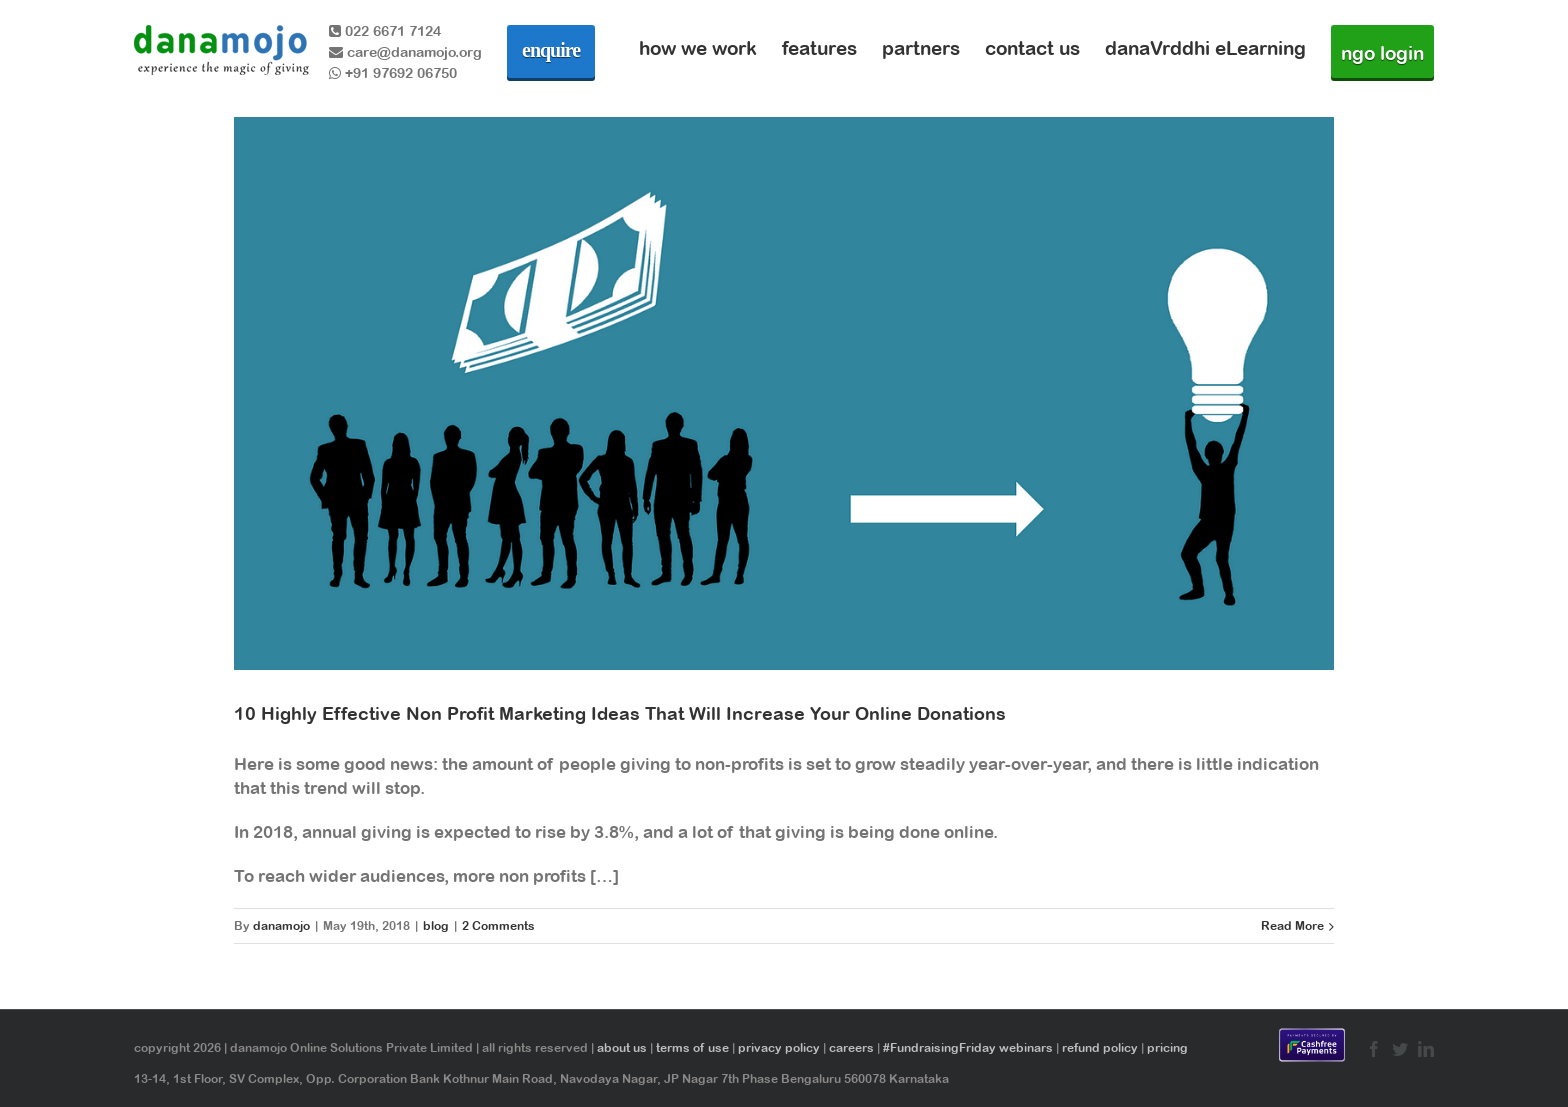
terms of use (692, 1048)
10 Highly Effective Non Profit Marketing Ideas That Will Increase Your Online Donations (620, 713)
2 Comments (498, 926)
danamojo (281, 926)
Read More (1292, 926)
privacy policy (779, 1048)
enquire (551, 50)
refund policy (1100, 1048)
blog (436, 926)
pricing (1167, 1048)
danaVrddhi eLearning (1205, 48)
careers (851, 1048)
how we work (698, 48)
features (819, 48)
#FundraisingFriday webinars (968, 1048)
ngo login (1382, 53)
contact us (1032, 48)
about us (622, 1048)
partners (921, 48)
